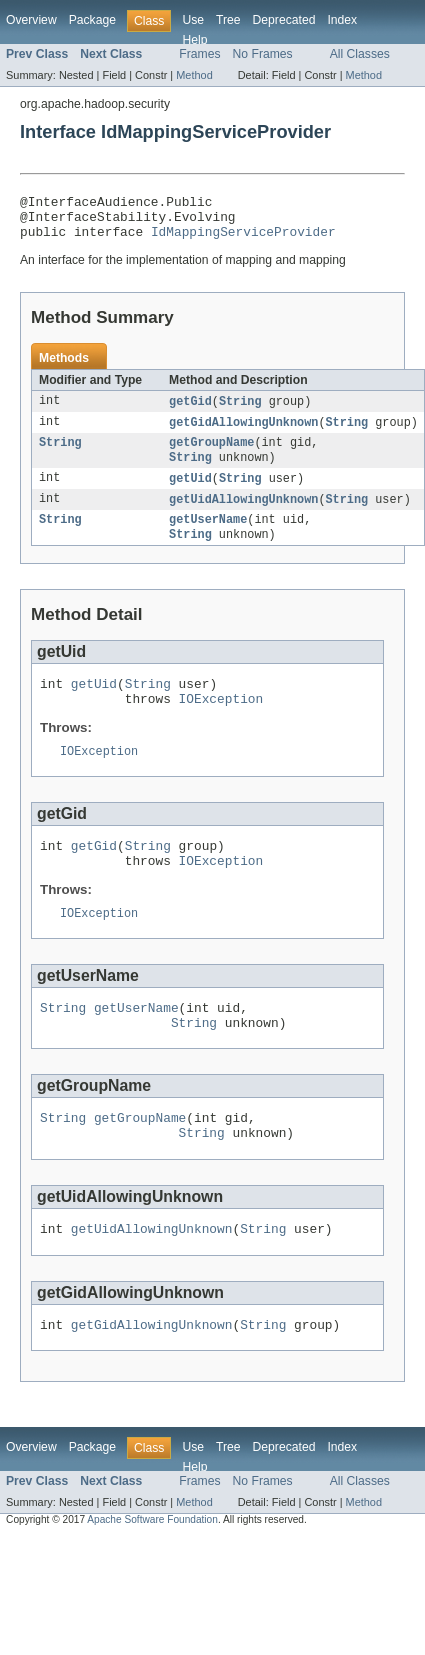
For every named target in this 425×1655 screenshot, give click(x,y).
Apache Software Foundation (152, 1572)
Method (194, 75)
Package (92, 20)
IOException (221, 723)
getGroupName (211, 455)
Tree (228, 20)
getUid (190, 493)
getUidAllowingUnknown (243, 515)
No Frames (263, 54)
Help (194, 40)
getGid (190, 411)
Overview (31, 20)
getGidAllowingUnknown (243, 433)
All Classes (360, 54)
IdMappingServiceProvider (243, 240)
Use (193, 20)
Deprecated (284, 20)
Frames (199, 54)
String (240, 411)
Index (342, 20)
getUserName (208, 537)
